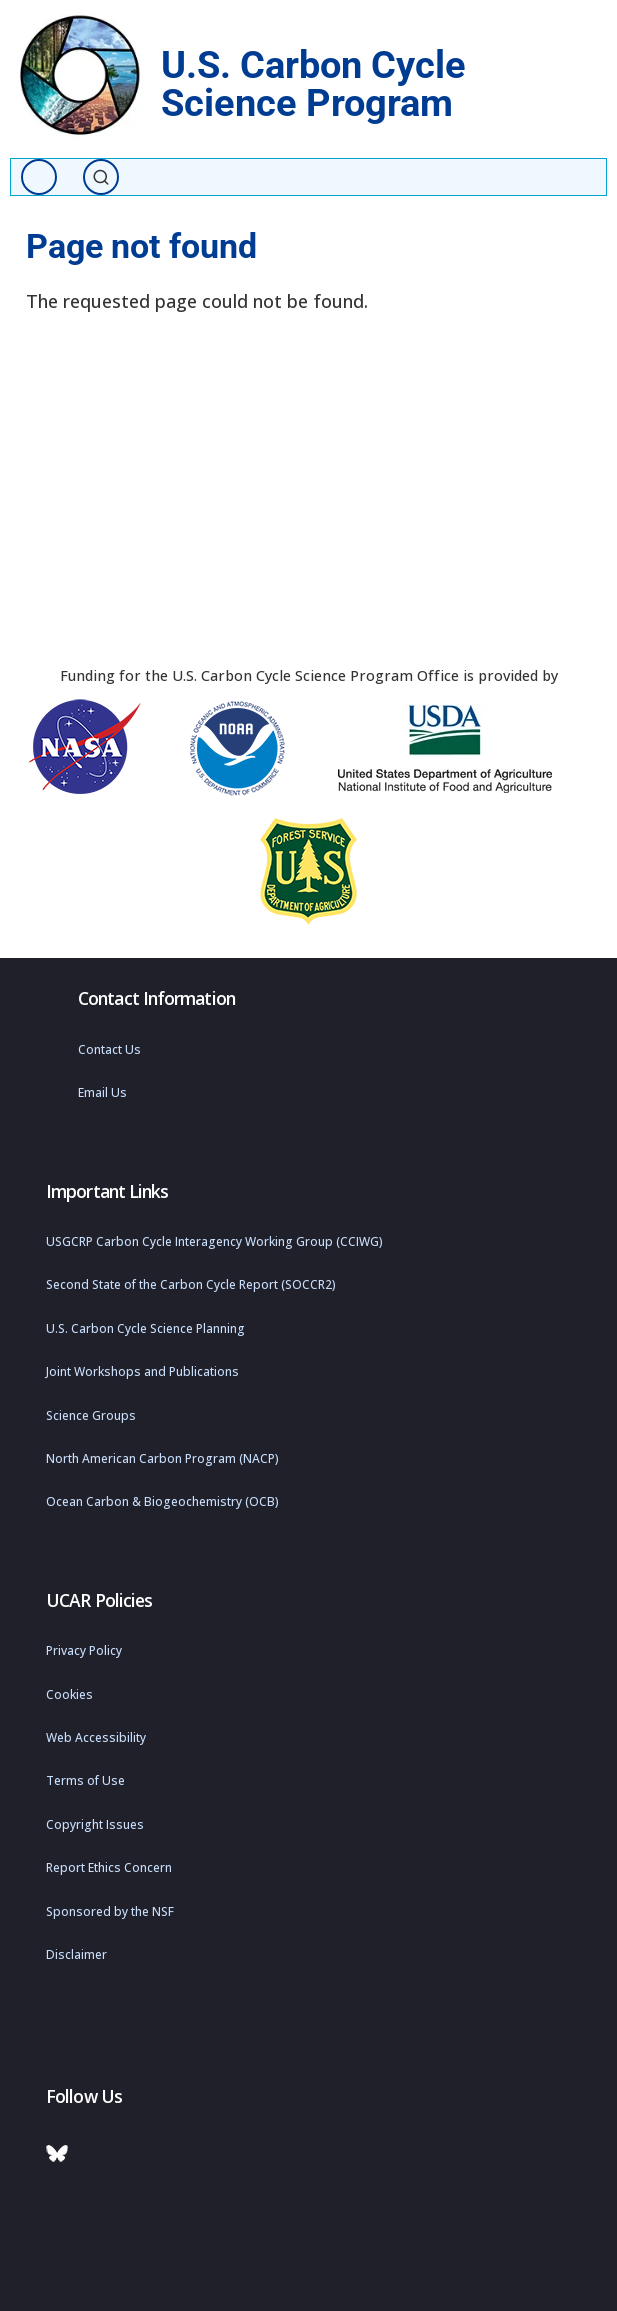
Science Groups (91, 1415)
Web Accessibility (96, 1737)
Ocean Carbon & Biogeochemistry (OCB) (162, 1501)
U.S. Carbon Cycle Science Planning (145, 1328)
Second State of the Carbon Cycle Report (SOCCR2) (191, 1284)
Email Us (102, 1092)
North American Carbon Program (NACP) (162, 1458)
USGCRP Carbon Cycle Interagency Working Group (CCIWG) (214, 1241)
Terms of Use (85, 1780)
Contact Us (109, 1049)
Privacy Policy (84, 1650)
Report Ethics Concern (109, 1867)
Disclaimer (76, 1954)
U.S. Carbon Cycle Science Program (313, 83)
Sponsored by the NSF (110, 1911)
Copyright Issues (95, 1824)
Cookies (69, 1694)
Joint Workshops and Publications (142, 1371)
